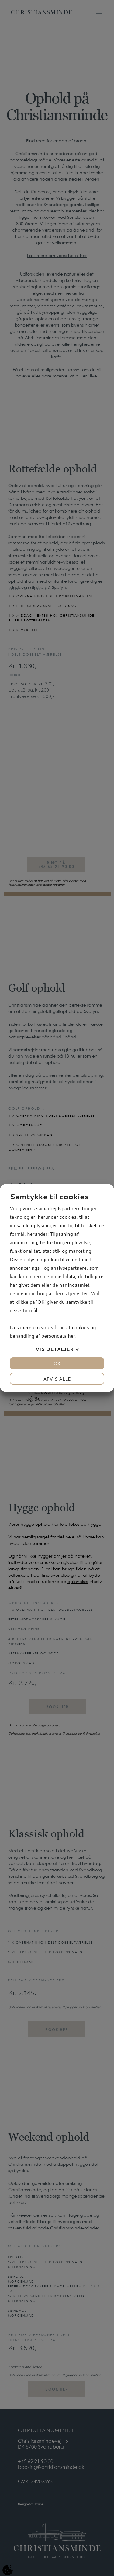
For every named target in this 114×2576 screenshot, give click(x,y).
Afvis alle (57, 1378)
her (71, 1335)
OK (56, 1363)
